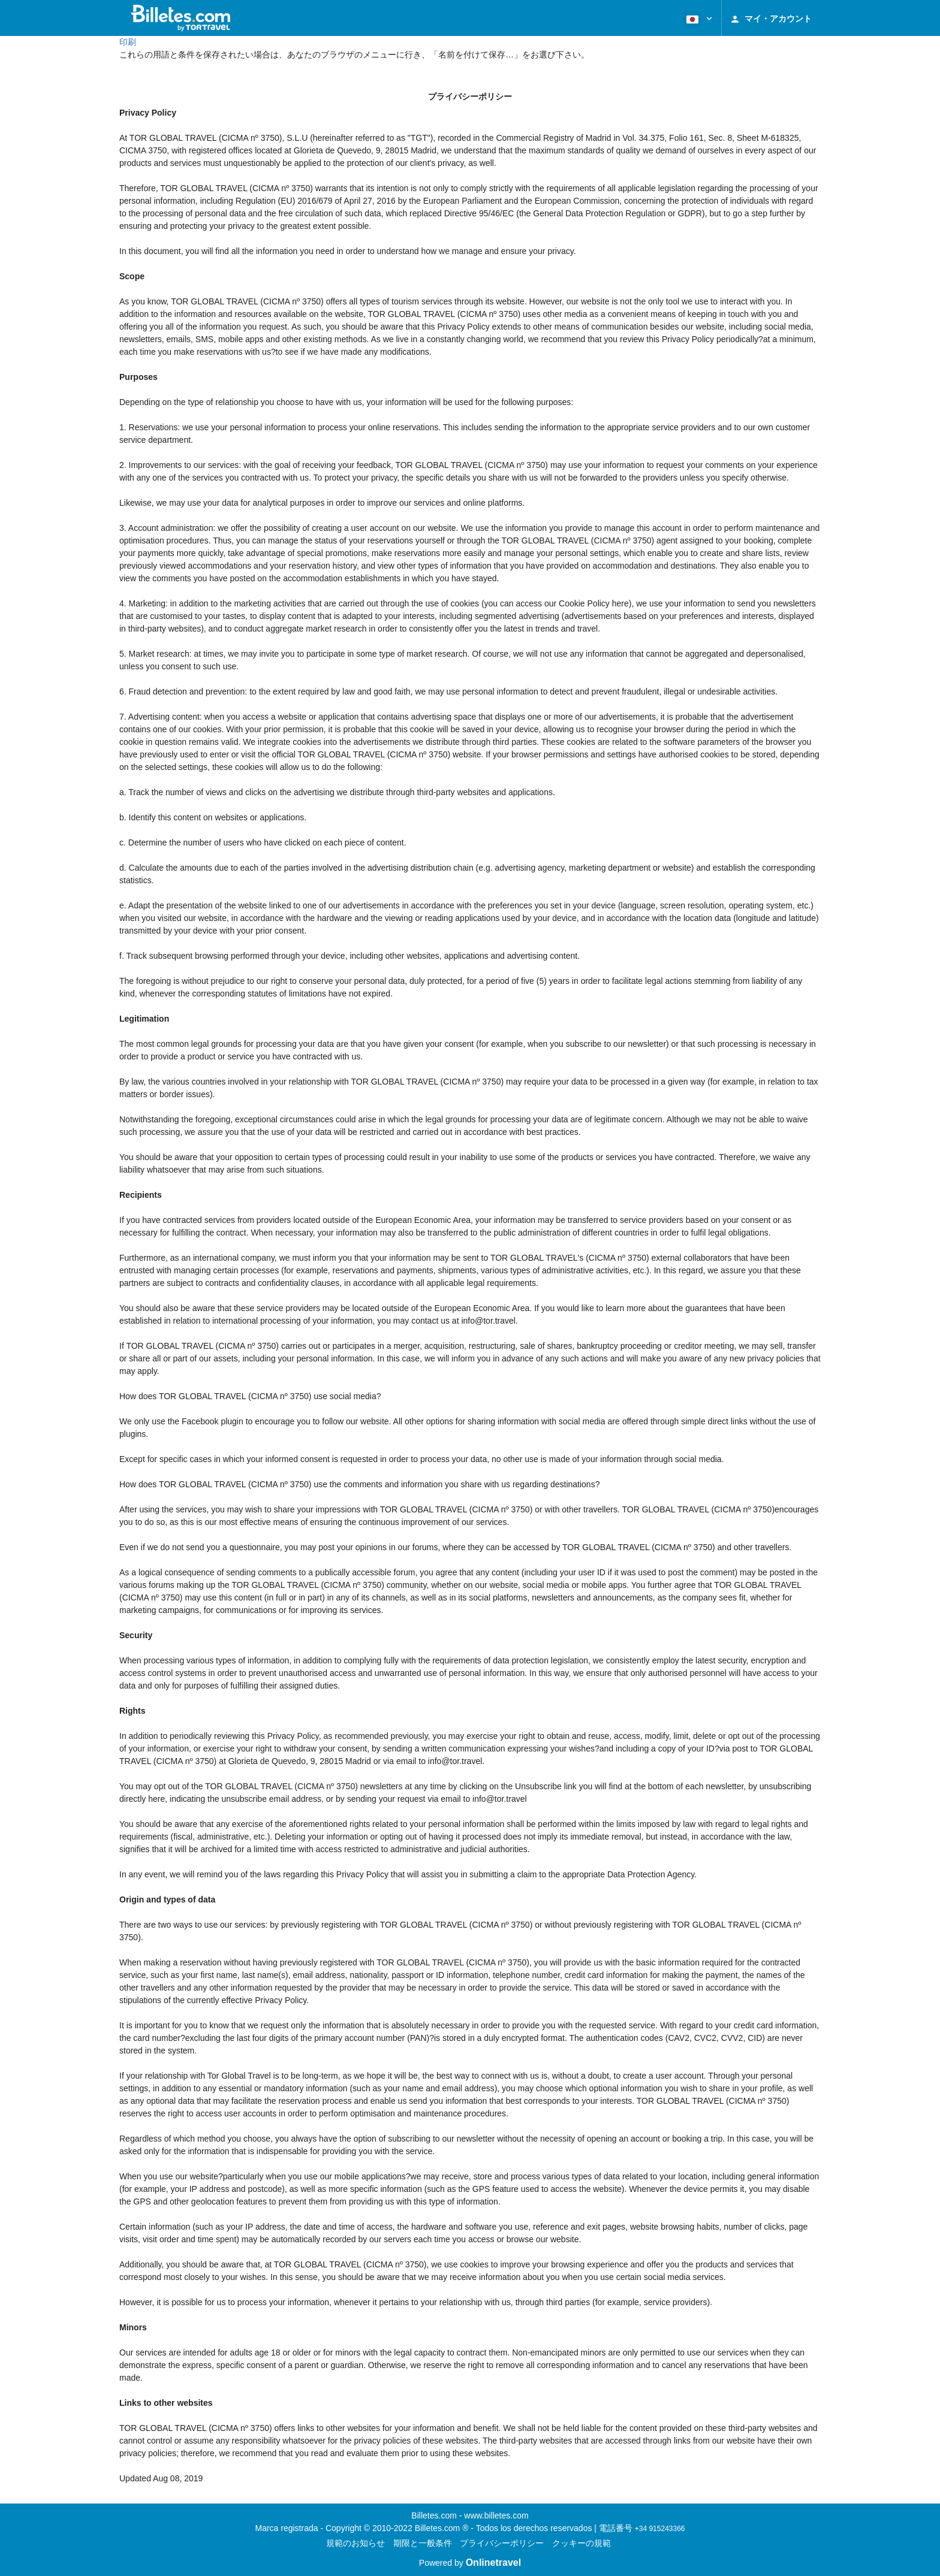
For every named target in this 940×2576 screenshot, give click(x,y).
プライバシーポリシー (502, 2543)
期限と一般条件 (422, 2543)
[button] (698, 18)
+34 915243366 (660, 2528)
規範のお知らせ (355, 2543)
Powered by (470, 2563)
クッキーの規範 (581, 2543)
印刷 (127, 42)
